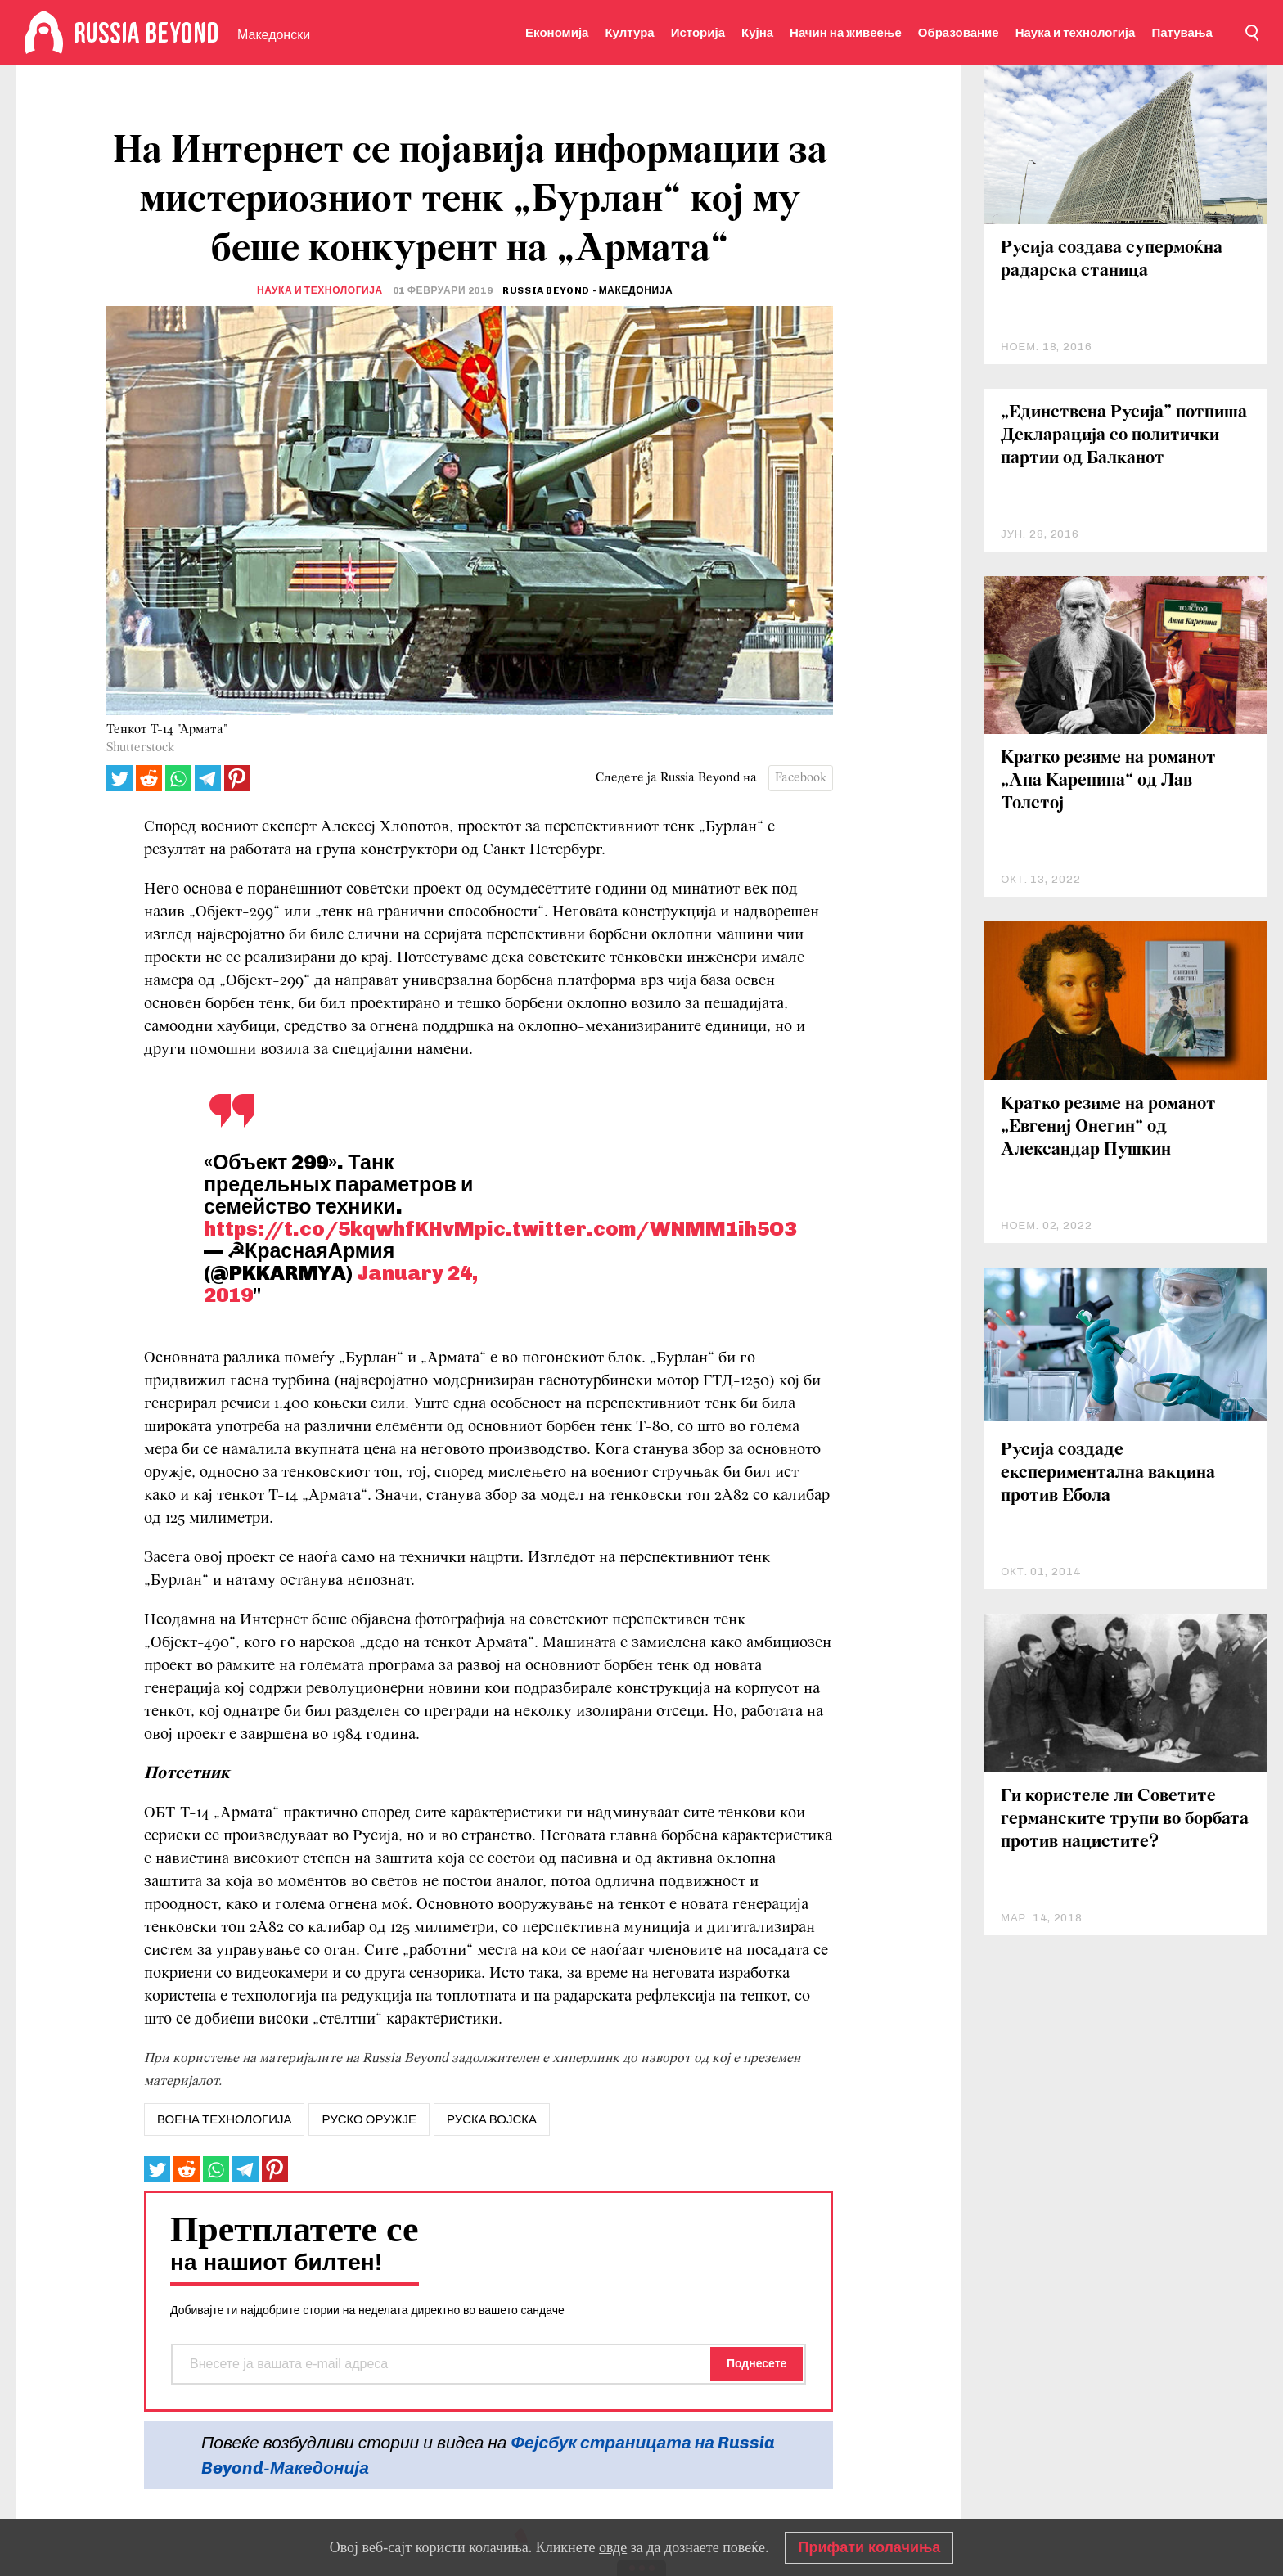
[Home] (44, 33)
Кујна (757, 32)
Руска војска (492, 2119)
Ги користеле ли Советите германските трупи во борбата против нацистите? (1125, 1819)
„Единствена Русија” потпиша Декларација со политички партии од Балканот (1124, 435)
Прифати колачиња (869, 2547)
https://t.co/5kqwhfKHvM (339, 1228)
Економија (556, 32)
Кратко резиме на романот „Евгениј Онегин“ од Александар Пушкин (1108, 1127)
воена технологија (224, 2119)
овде (613, 2547)
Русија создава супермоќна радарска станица (1111, 260)
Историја (698, 32)
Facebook (800, 778)
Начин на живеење (846, 32)
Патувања (1182, 32)
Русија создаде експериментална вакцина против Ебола (1108, 1473)
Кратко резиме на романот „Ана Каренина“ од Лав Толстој (1108, 781)
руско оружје (369, 2119)
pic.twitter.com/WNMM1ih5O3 (635, 1228)
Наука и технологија (1075, 32)
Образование (958, 32)
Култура (629, 32)
